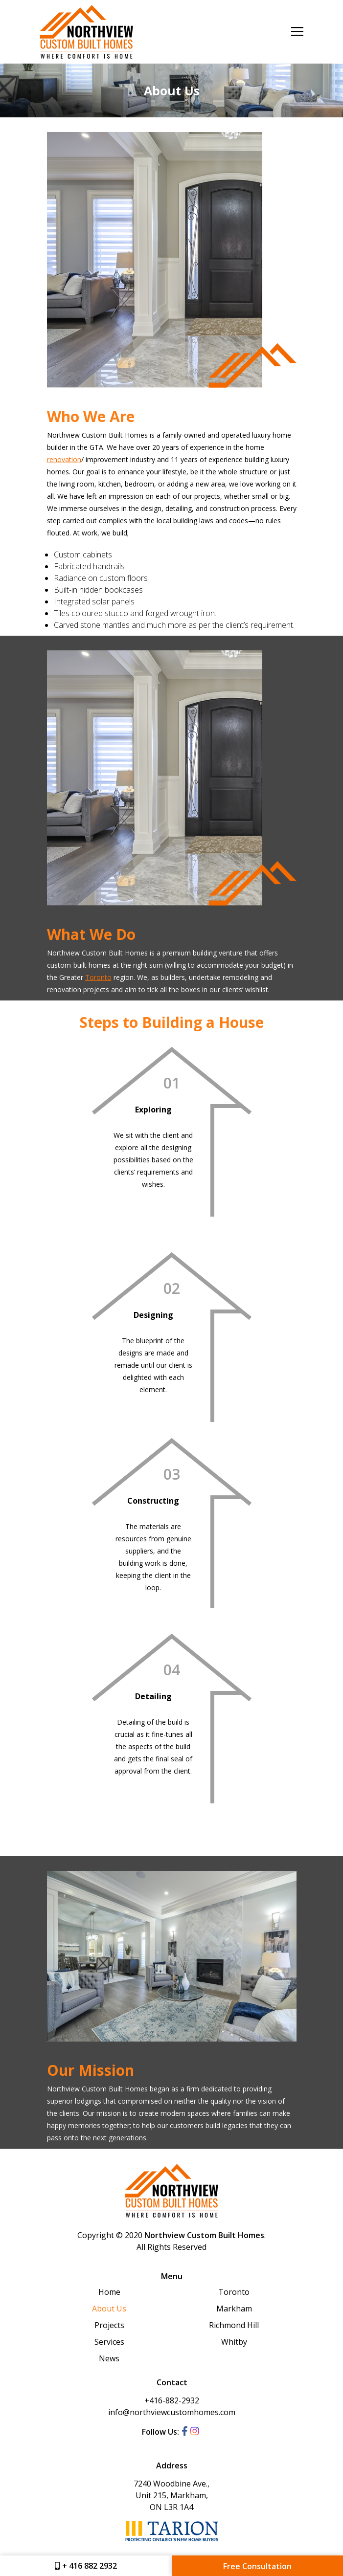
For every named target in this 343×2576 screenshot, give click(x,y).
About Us (109, 2308)
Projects (109, 2325)
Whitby (234, 2341)
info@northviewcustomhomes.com (171, 2412)
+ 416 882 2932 (86, 2565)
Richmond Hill (234, 2325)
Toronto (98, 977)
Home (109, 2292)
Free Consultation (257, 2566)
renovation (64, 459)
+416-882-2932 (171, 2400)
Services (109, 2341)
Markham (234, 2308)
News (109, 2358)
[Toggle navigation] (297, 31)
